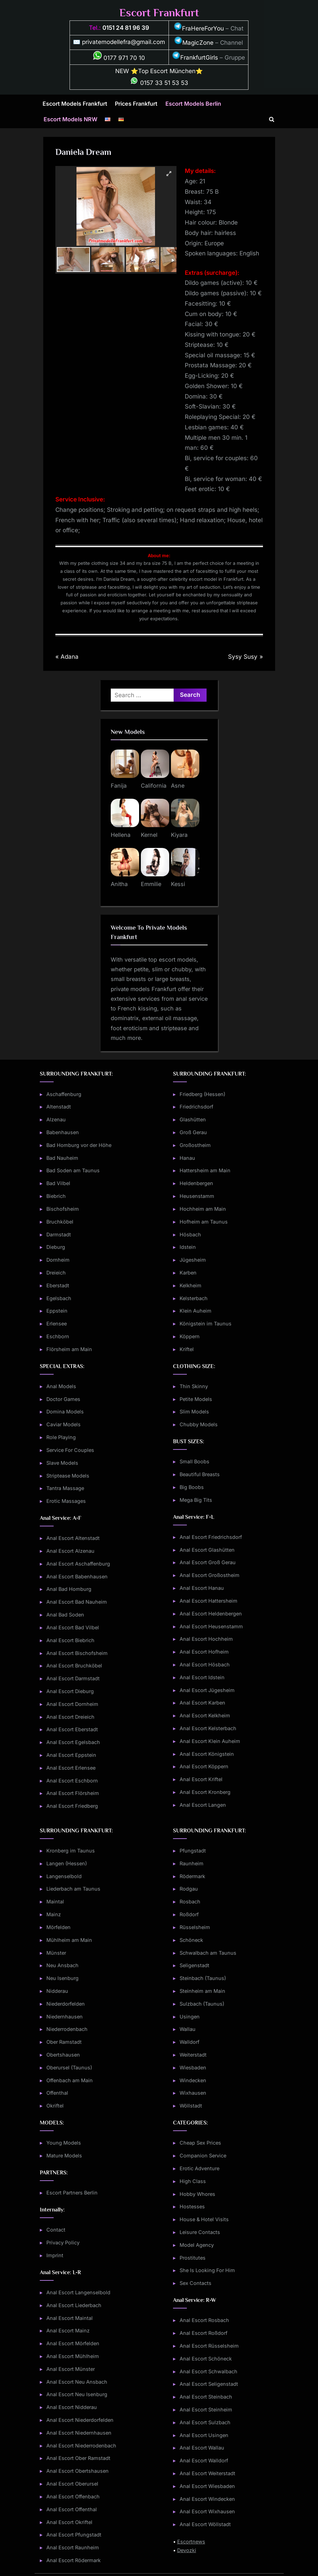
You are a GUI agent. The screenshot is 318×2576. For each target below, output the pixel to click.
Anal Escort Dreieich (70, 1717)
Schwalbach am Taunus (208, 1953)
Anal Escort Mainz (68, 2330)
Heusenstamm (197, 1196)
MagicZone (193, 42)
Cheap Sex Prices (200, 2143)
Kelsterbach (194, 1298)
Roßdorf (189, 1914)
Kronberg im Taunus (70, 1851)
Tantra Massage (65, 1488)
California (153, 785)
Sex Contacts (195, 2283)
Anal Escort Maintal (69, 2318)
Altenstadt (58, 1107)
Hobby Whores (197, 2194)
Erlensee (56, 1323)
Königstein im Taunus (205, 1323)
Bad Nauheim (62, 1158)
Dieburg (55, 1247)
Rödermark (192, 1876)
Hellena (120, 834)
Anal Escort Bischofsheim (77, 1653)
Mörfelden (58, 1927)
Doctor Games (63, 1399)
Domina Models (65, 1411)
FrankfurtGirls (195, 57)
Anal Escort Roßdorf (203, 2333)
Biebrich (56, 1196)
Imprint (54, 2255)
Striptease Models (67, 1476)
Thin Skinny (194, 1386)
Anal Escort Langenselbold (78, 2292)
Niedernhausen (64, 2016)
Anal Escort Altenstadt (73, 1538)
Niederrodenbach (67, 2029)
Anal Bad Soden (65, 1615)
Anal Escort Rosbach (204, 2320)
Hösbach (190, 1234)
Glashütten (193, 1119)
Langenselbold (64, 1876)
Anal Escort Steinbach (206, 2397)
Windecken (193, 2080)
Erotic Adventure (199, 2168)
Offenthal (57, 2093)
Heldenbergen (196, 1183)
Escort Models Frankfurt (75, 103)
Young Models (63, 2143)
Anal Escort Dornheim (72, 1704)
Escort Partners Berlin (72, 2193)
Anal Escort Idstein (202, 1677)
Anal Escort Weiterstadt (207, 2473)
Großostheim (195, 1145)
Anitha (119, 883)
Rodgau (189, 1889)
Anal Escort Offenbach (73, 2496)
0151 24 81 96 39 (125, 27)
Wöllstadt (191, 2106)
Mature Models (64, 2155)
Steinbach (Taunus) (203, 1978)
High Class (193, 2181)
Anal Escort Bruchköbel (74, 1665)
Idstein (188, 1247)
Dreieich (56, 1273)
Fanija (119, 785)
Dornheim (58, 1260)
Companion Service (203, 2155)
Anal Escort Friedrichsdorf (211, 1537)
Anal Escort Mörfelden (72, 2343)
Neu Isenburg (62, 1978)
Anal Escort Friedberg (72, 1806)
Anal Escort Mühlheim (72, 2356)
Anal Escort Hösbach (205, 1664)
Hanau (187, 1158)
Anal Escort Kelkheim (205, 1715)
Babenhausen (62, 1132)
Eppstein (56, 1311)
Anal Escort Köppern (204, 1766)
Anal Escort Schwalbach (208, 2371)
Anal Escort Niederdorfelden (79, 2420)
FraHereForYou (199, 28)
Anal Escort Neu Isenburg (76, 2394)
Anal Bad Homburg (68, 1589)
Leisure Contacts (200, 2232)
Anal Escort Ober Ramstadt (78, 2458)
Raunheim (191, 1863)
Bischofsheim (62, 1209)
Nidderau (57, 1991)
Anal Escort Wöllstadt (205, 2524)
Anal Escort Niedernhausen (78, 2433)
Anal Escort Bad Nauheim (76, 1602)
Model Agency (197, 2245)
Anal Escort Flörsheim (72, 1793)
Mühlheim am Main (69, 1940)
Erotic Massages (66, 1501)
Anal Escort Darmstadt (73, 1678)
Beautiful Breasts (200, 1474)
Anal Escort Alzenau (70, 1551)
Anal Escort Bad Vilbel (72, 1627)
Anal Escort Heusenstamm (211, 1626)
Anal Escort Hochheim (206, 1639)
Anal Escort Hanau (202, 1588)
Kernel (149, 834)
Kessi (178, 883)
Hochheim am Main (203, 1209)
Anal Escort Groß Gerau (208, 1562)
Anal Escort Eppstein (71, 1755)
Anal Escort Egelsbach (73, 1742)
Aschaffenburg (63, 1094)
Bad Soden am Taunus (73, 1170)
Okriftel (55, 2106)
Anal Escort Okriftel (69, 2522)
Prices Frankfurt (136, 103)
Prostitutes (193, 2258)
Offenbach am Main (69, 2080)
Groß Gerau (193, 1132)
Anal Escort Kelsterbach (208, 1728)
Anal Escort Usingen (204, 2435)
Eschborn (57, 1336)
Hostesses (192, 2206)
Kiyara (179, 834)
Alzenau (56, 1119)
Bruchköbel (59, 1222)
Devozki (186, 2550)
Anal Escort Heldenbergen (211, 1613)
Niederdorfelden (65, 2004)
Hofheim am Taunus (204, 1222)
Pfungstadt (193, 1851)
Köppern (190, 1336)
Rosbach (190, 1901)
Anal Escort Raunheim (72, 2547)
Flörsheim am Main (69, 1349)
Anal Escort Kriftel (201, 1779)
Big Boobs (192, 1487)
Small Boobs (194, 1461)
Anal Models (61, 1386)
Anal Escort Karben (202, 1703)
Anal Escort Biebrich (70, 1640)
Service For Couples (70, 1450)
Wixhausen (193, 2093)
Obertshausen (63, 2055)
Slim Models (194, 1411)
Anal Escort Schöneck (206, 2359)
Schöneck (191, 1940)
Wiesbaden (193, 2067)
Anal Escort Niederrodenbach (81, 2445)
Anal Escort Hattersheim (208, 1601)
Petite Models (196, 1399)
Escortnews (191, 2541)
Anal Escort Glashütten (207, 1550)
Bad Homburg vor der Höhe (78, 1145)
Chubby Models (199, 1424)
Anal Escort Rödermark (73, 2560)
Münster (56, 1953)
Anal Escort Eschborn (72, 1781)
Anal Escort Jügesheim (207, 1690)
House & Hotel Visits (204, 2219)
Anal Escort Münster (70, 2369)
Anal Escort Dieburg (70, 1691)
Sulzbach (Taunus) (202, 2004)
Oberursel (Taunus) (69, 2067)
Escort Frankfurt (159, 13)
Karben (188, 1273)
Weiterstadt (193, 2055)
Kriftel (187, 1349)
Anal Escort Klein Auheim (210, 1741)
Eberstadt (57, 1285)
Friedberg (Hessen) (202, 1094)
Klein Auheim (195, 1311)
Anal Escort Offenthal (71, 2509)
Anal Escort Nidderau (71, 2407)
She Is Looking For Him (207, 2270)
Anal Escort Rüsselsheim (209, 2346)
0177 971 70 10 (119, 57)
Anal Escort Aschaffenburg (78, 1564)
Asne (177, 785)
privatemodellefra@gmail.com (123, 41)
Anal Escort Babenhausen (77, 1576)
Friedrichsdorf (196, 1107)
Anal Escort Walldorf (204, 2460)
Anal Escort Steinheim (206, 2409)
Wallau (188, 2029)
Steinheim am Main (202, 1991)
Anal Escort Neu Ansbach (76, 2382)
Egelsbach (58, 1298)
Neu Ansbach (62, 1965)
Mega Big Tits (196, 1500)
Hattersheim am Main (205, 1170)
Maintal (55, 1901)
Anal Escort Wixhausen (207, 2511)
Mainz (53, 1914)
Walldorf (189, 2042)
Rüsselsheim (195, 1927)
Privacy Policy (63, 2242)
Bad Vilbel (58, 1183)
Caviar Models (63, 1424)
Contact (55, 2230)
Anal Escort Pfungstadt (73, 2535)
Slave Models (62, 1463)
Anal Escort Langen (203, 1805)
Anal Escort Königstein (207, 1754)
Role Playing (61, 1437)
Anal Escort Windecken (207, 2499)
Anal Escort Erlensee (71, 1768)
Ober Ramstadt (64, 2042)
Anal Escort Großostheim (209, 1575)
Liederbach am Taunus (73, 1889)
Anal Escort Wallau (202, 2448)
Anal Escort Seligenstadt (209, 2384)
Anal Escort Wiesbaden (207, 2486)
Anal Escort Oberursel (72, 2484)
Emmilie (151, 883)
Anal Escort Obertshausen (77, 2471)
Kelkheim (190, 1285)
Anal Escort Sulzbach (205, 2422)
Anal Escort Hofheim (204, 1652)
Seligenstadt (194, 1965)
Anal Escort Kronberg (205, 1792)
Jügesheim (193, 1260)
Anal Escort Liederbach (73, 2305)
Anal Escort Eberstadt (72, 1729)
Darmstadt (58, 1234)
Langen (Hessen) (66, 1863)
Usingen (190, 2016)
